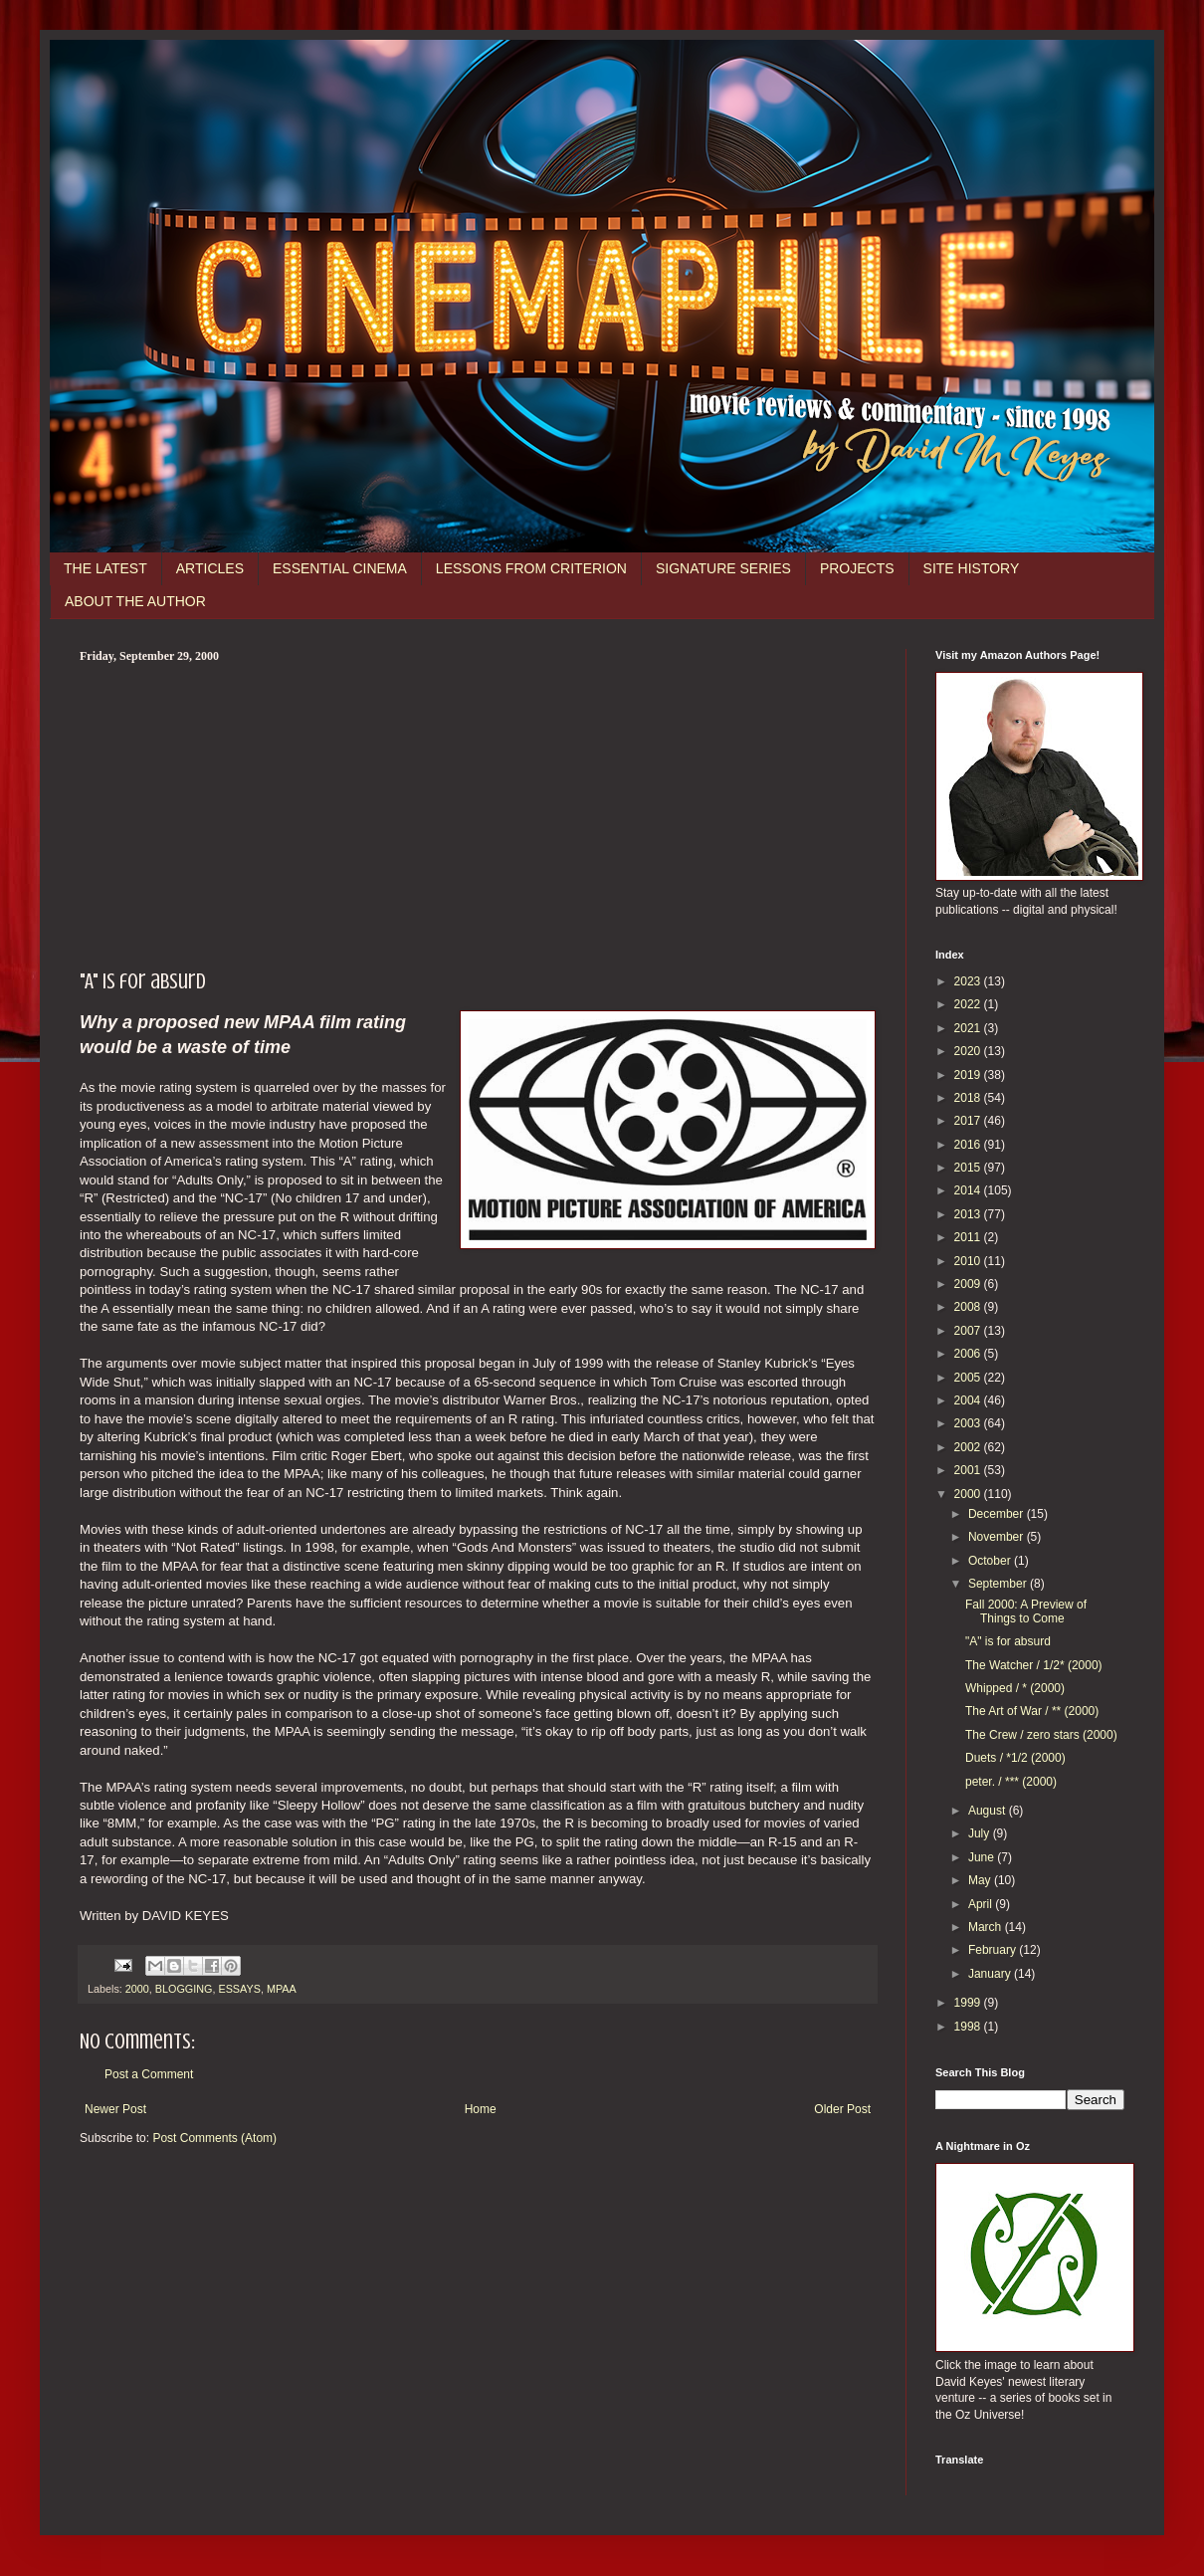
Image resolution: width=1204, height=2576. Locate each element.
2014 (969, 1190)
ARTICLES (210, 568)
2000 (137, 1989)
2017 (969, 1121)
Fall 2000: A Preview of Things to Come (1026, 1611)
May (981, 1880)
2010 (969, 1261)
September (999, 1584)
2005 (969, 1378)
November (997, 1537)
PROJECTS (857, 568)
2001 (969, 1470)
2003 (969, 1423)
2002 (969, 1447)
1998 (969, 2027)
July (980, 1833)
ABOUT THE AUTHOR (135, 601)
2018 (969, 1098)
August (988, 1811)
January (991, 1974)
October (991, 1561)
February (993, 1950)
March (986, 1927)
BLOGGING (184, 1989)
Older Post (842, 2109)
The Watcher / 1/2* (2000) (1034, 1665)
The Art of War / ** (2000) (1032, 1711)
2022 (969, 1004)
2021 (969, 1028)
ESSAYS (239, 1989)
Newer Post (115, 2109)
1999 (969, 2003)
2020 (969, 1051)
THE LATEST (105, 568)
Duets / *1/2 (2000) (1015, 1758)
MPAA (282, 1989)
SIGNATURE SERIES (723, 568)
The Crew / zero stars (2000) (1041, 1735)
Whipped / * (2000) (1015, 1688)
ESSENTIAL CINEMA (340, 568)
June (982, 1857)
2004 (969, 1400)
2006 (969, 1354)
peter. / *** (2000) (1011, 1782)
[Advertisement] (478, 813)
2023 (969, 981)
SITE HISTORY (971, 568)
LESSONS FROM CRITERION (531, 568)
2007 (969, 1331)
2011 (969, 1237)
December (997, 1514)
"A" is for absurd (1008, 1641)
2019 (969, 1075)
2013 (969, 1214)
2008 (969, 1307)
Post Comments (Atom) (214, 2138)
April (981, 1904)
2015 (969, 1168)
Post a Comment (148, 2074)
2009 (969, 1284)
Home (481, 2109)
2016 (969, 1145)
